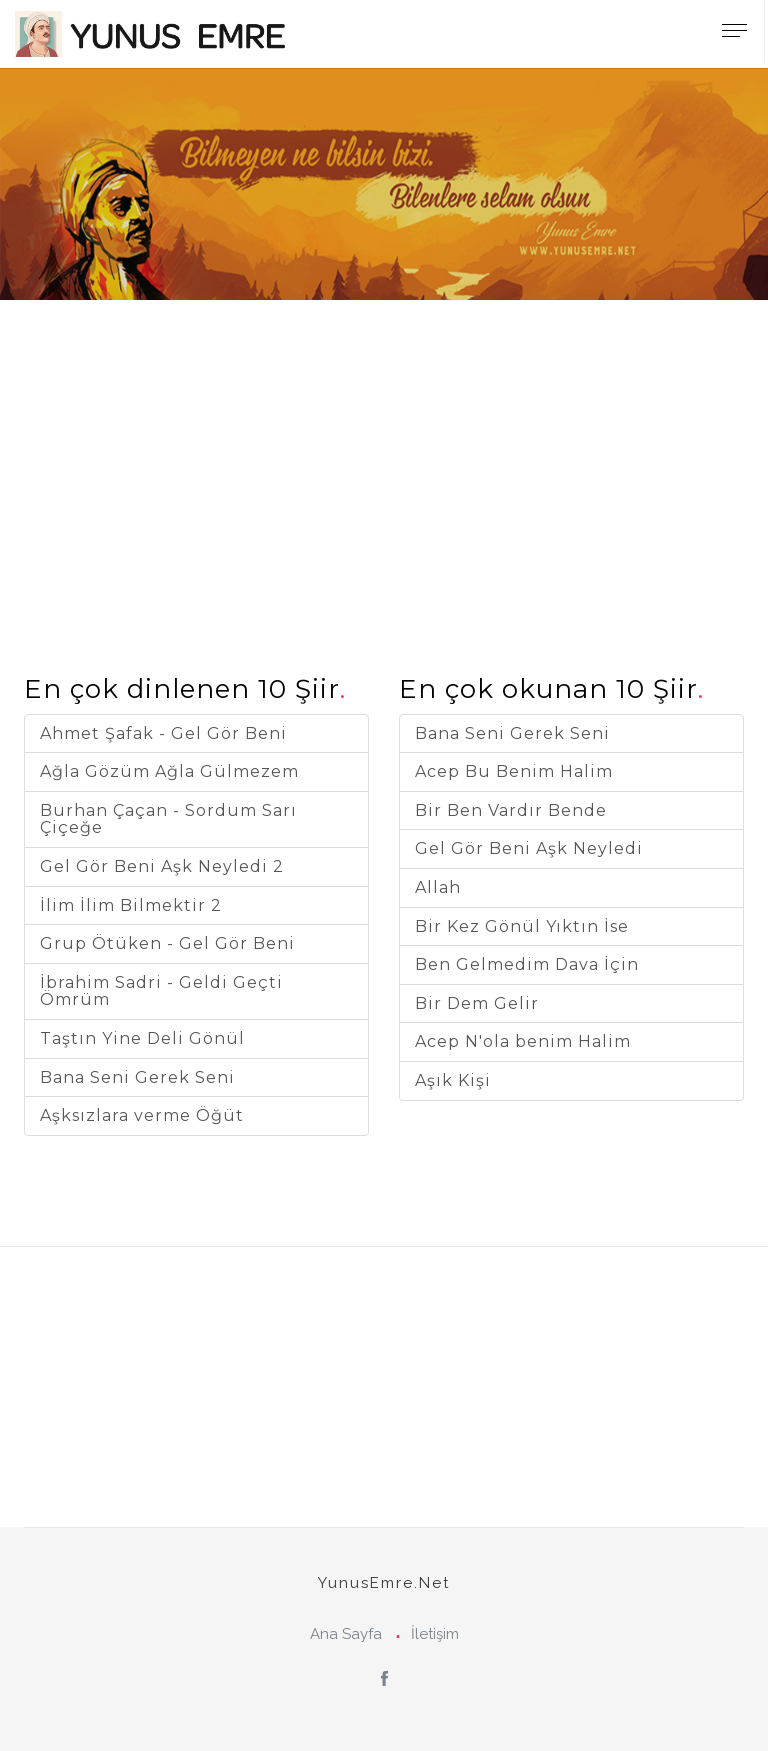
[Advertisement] (384, 440)
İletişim (435, 1634)
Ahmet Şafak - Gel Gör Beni (163, 733)
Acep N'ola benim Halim (523, 1041)
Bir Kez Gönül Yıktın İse (522, 926)
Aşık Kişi (453, 1080)
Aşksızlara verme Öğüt (142, 1115)
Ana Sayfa (346, 1634)
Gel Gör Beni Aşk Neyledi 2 (162, 866)
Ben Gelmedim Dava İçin (527, 964)
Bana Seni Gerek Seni (137, 1077)
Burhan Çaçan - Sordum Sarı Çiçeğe (168, 819)
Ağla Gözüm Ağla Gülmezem (169, 771)
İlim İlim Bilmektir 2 (131, 905)
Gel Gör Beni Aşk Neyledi (529, 848)
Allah (438, 887)
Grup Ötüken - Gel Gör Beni (167, 943)
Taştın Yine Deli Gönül (142, 1038)
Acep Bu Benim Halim (514, 771)
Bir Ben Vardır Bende (511, 810)
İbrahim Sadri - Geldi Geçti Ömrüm (161, 991)
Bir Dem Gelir (477, 1003)
